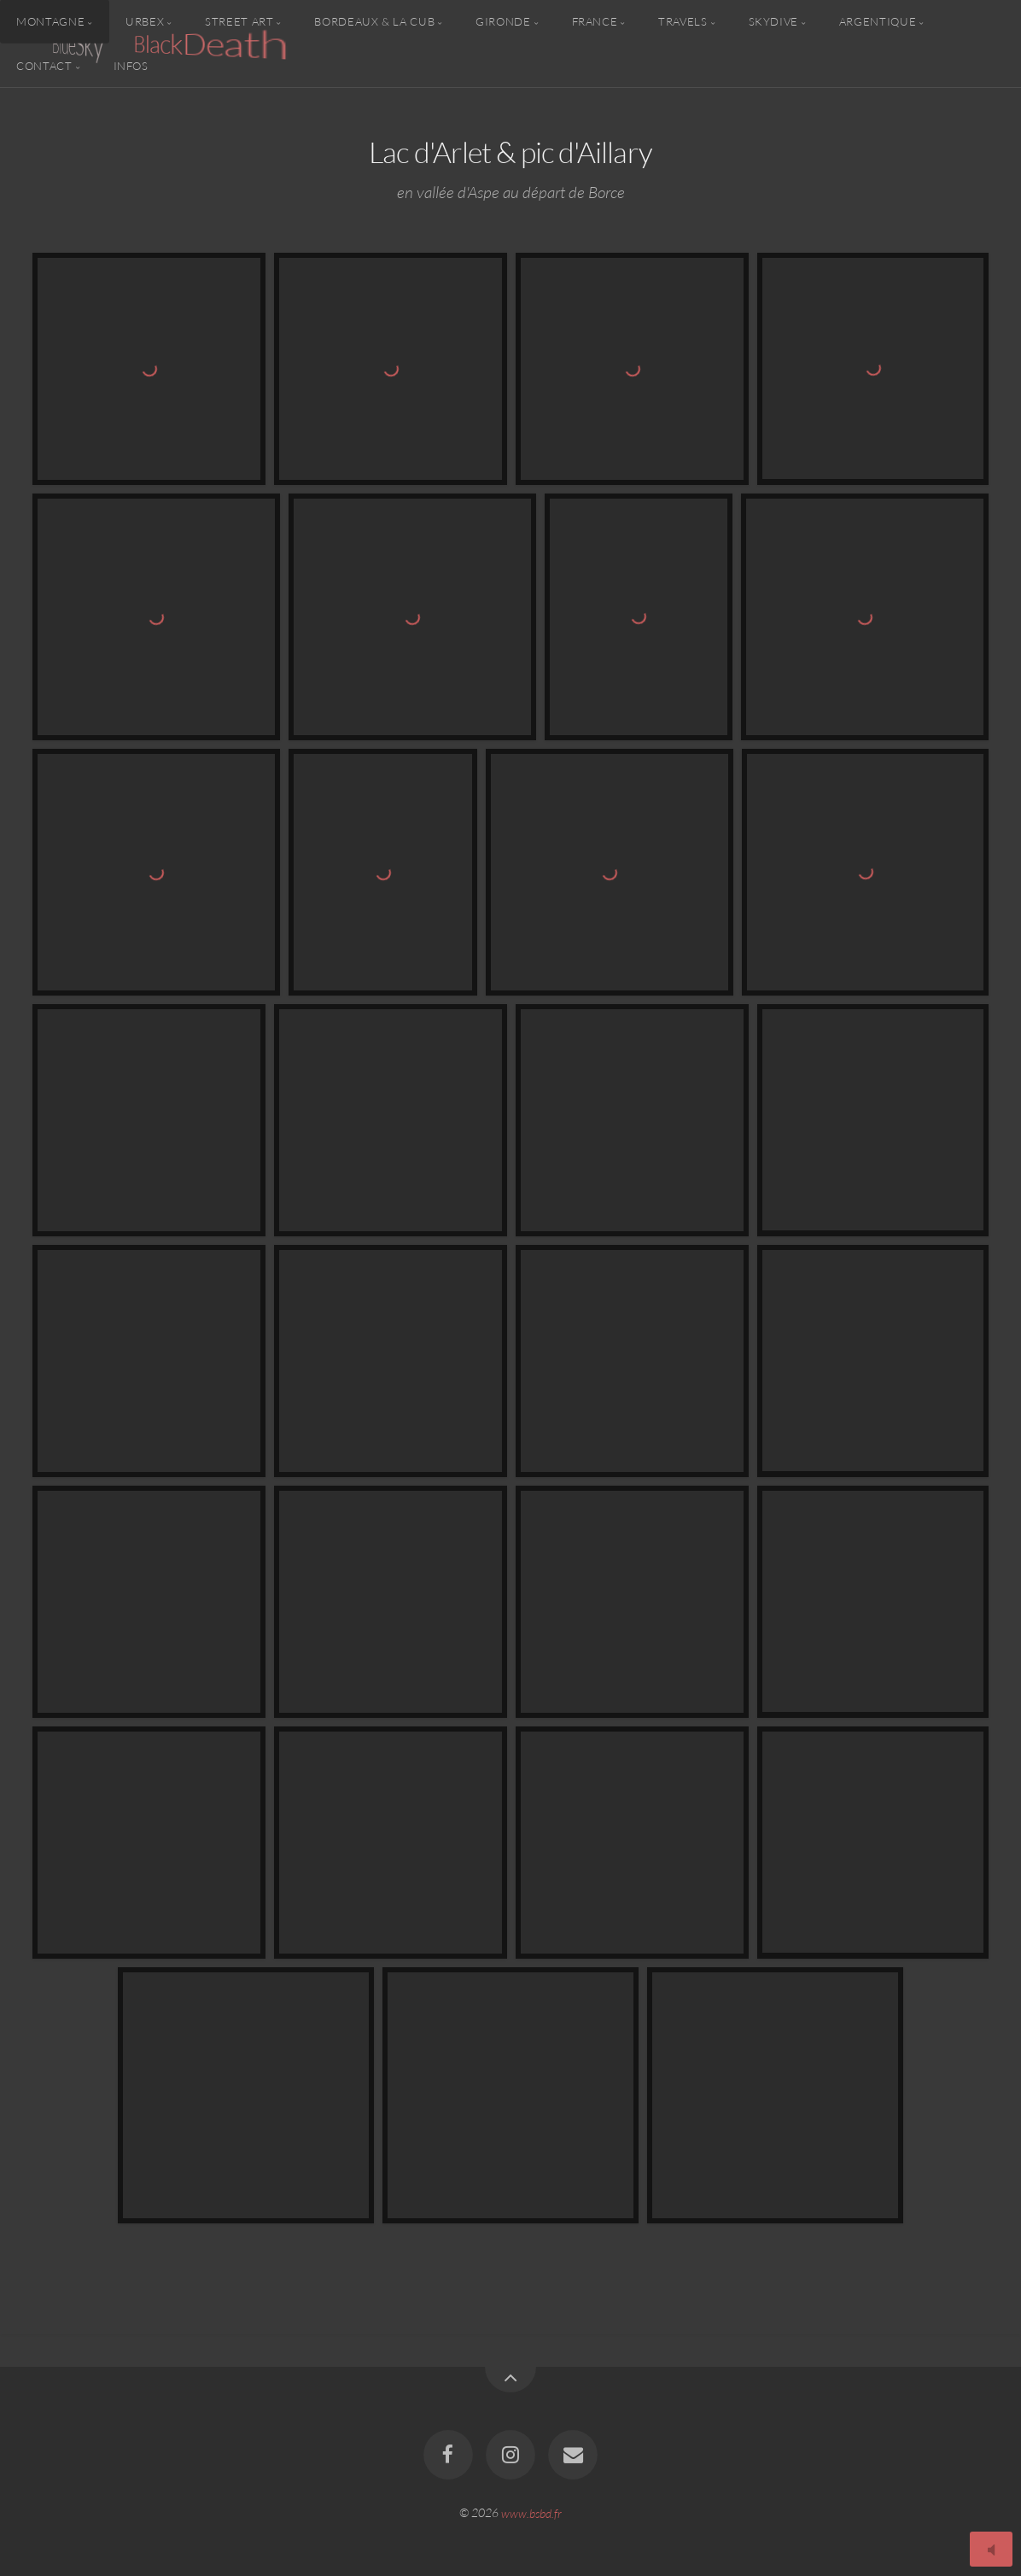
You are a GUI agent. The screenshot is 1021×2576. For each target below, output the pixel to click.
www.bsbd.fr (531, 2512)
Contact (44, 65)
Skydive (773, 21)
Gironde (502, 21)
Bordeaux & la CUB (374, 21)
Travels (682, 21)
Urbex (144, 21)
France (595, 21)
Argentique (877, 21)
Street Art (239, 21)
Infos (131, 65)
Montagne (50, 21)
